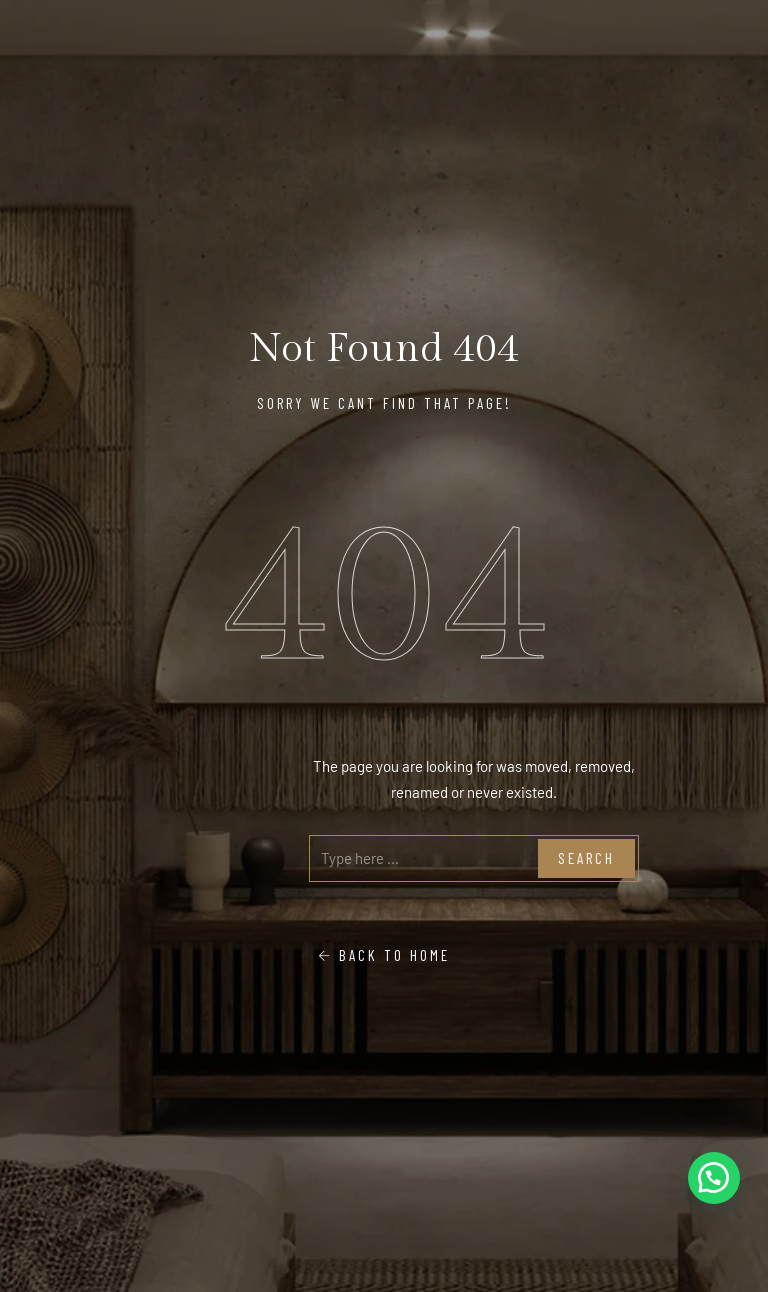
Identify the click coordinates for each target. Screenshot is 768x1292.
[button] (714, 1178)
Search (586, 858)
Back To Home (384, 955)
